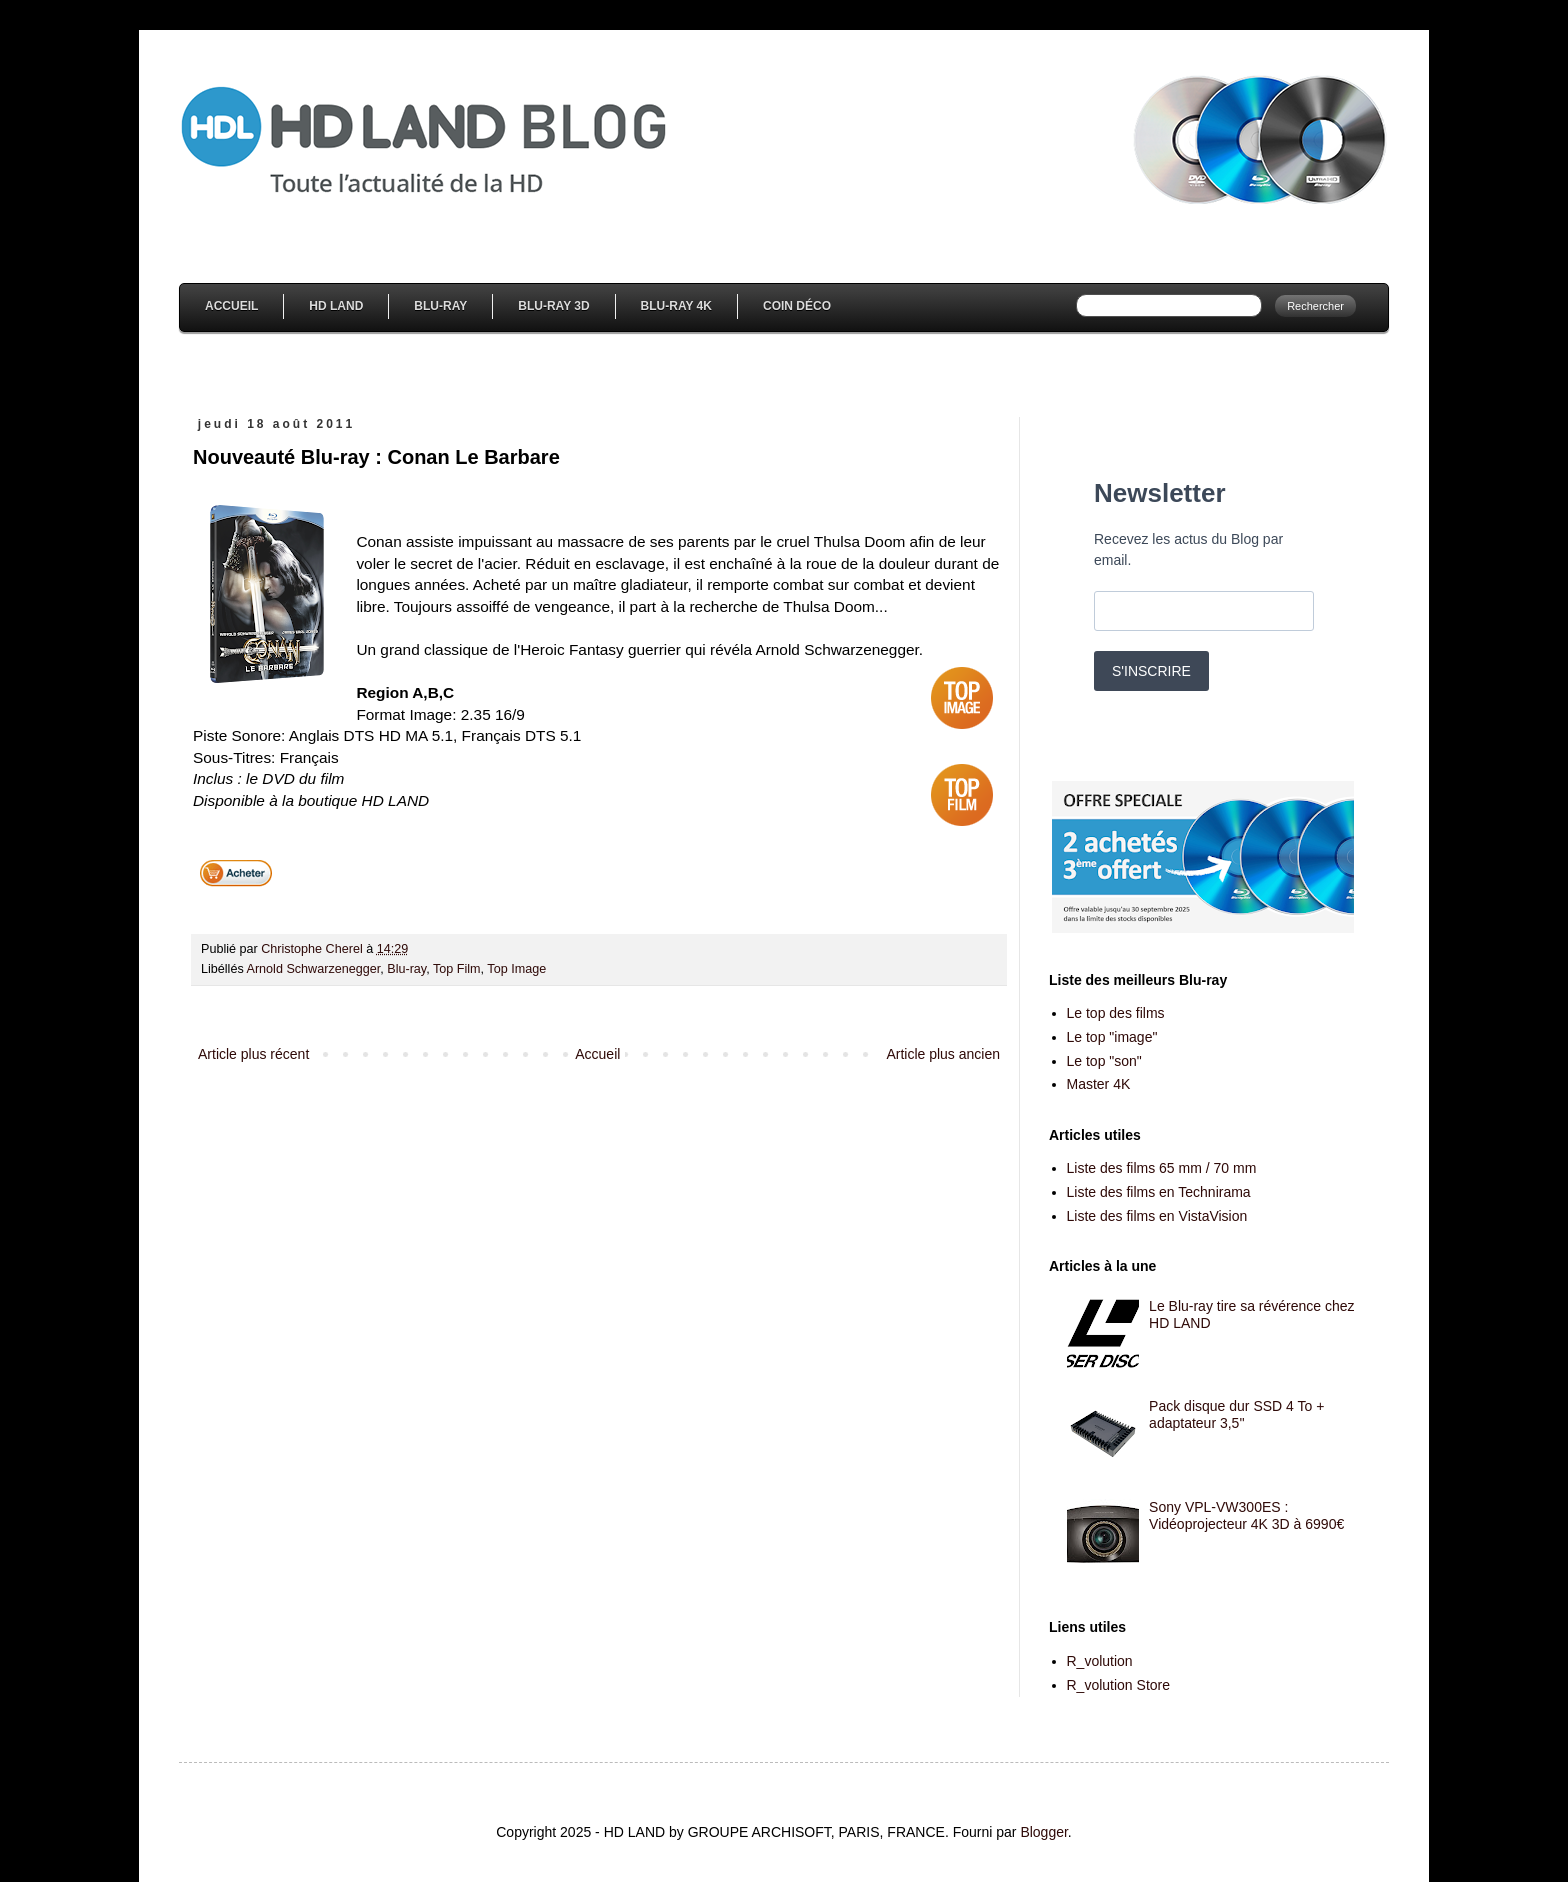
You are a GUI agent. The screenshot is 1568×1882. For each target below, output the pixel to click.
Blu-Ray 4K (676, 306)
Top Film (457, 969)
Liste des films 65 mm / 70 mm (1162, 1168)
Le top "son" (1104, 1061)
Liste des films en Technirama (1159, 1192)
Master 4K (1099, 1084)
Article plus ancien (943, 1054)
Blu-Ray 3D (553, 306)
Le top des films (1116, 1013)
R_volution (1100, 1661)
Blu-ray (406, 969)
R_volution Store (1119, 1685)
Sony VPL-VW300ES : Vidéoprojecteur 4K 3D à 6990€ (1246, 1515)
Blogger (1043, 1832)
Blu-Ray (440, 306)
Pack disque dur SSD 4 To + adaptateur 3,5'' (1236, 1414)
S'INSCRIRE (1151, 671)
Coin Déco (797, 306)
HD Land (336, 306)
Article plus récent (253, 1054)
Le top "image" (1112, 1037)
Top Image (516, 969)
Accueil (231, 306)
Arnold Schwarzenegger (314, 969)
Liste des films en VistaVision (1157, 1216)
